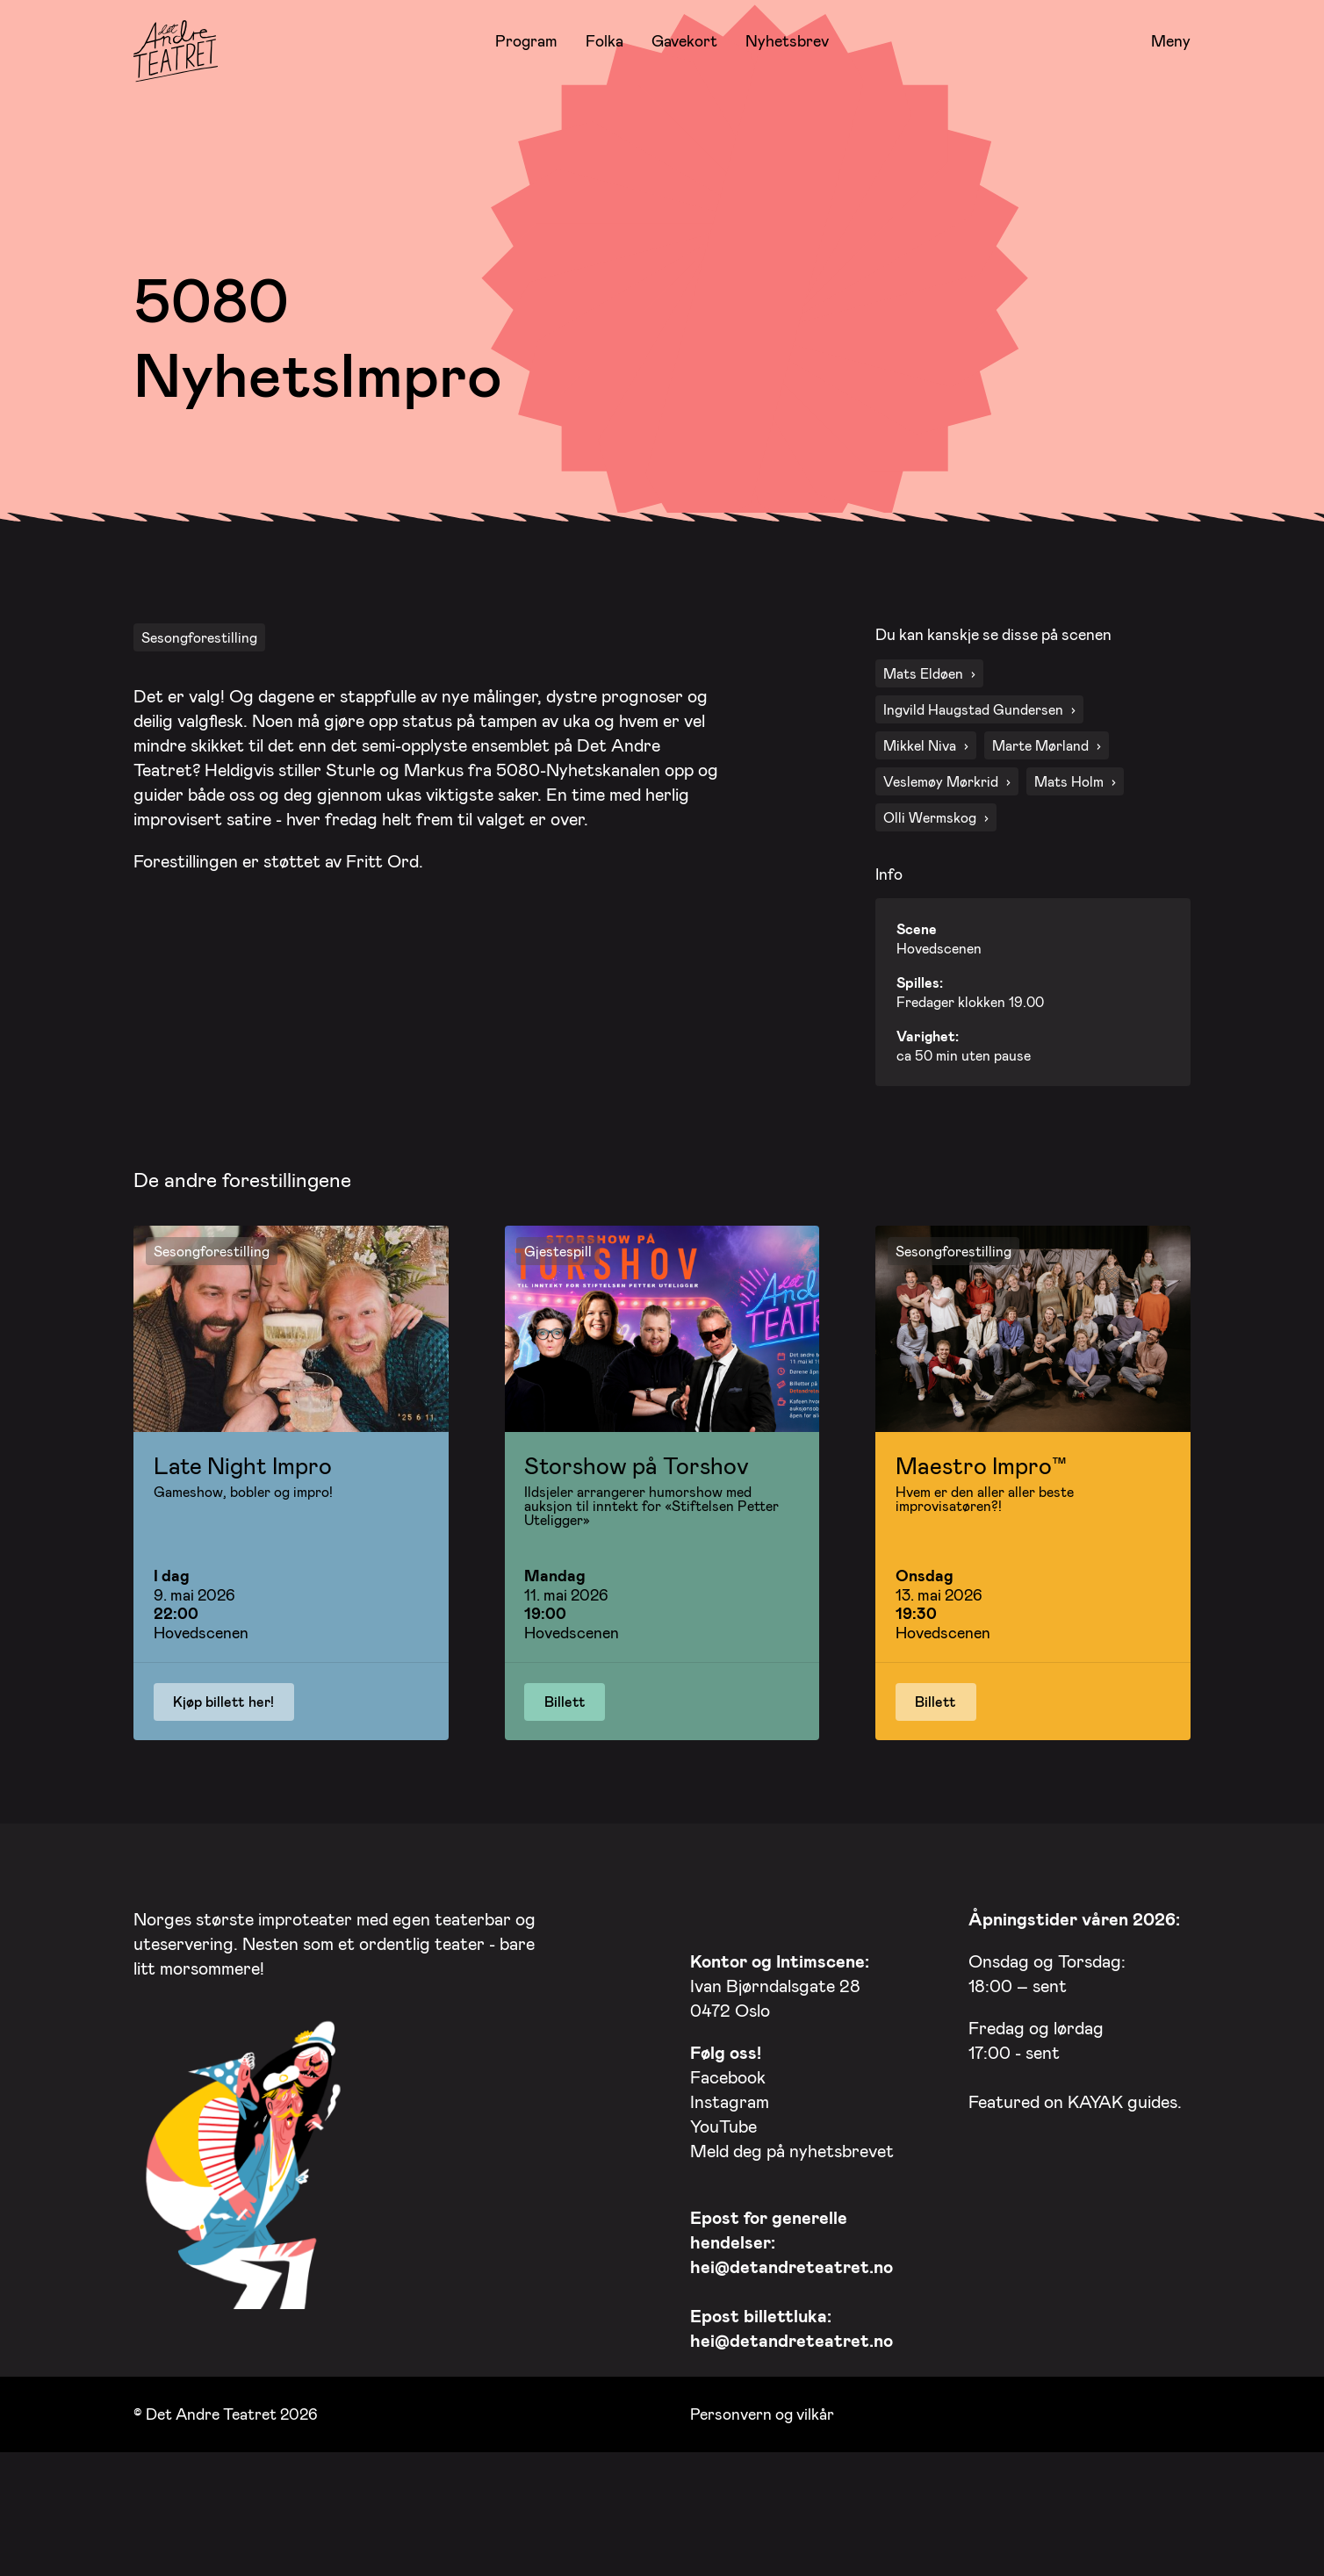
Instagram (729, 2164)
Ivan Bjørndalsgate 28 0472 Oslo (779, 2048)
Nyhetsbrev (787, 40)
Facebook (728, 2139)
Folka (604, 40)
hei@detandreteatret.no (791, 2329)
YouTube (723, 2188)
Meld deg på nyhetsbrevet (792, 2213)
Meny (1171, 41)
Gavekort (684, 40)
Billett (565, 1764)
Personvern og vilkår (762, 2476)
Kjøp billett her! (223, 1764)
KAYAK (1095, 2164)
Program (526, 40)
